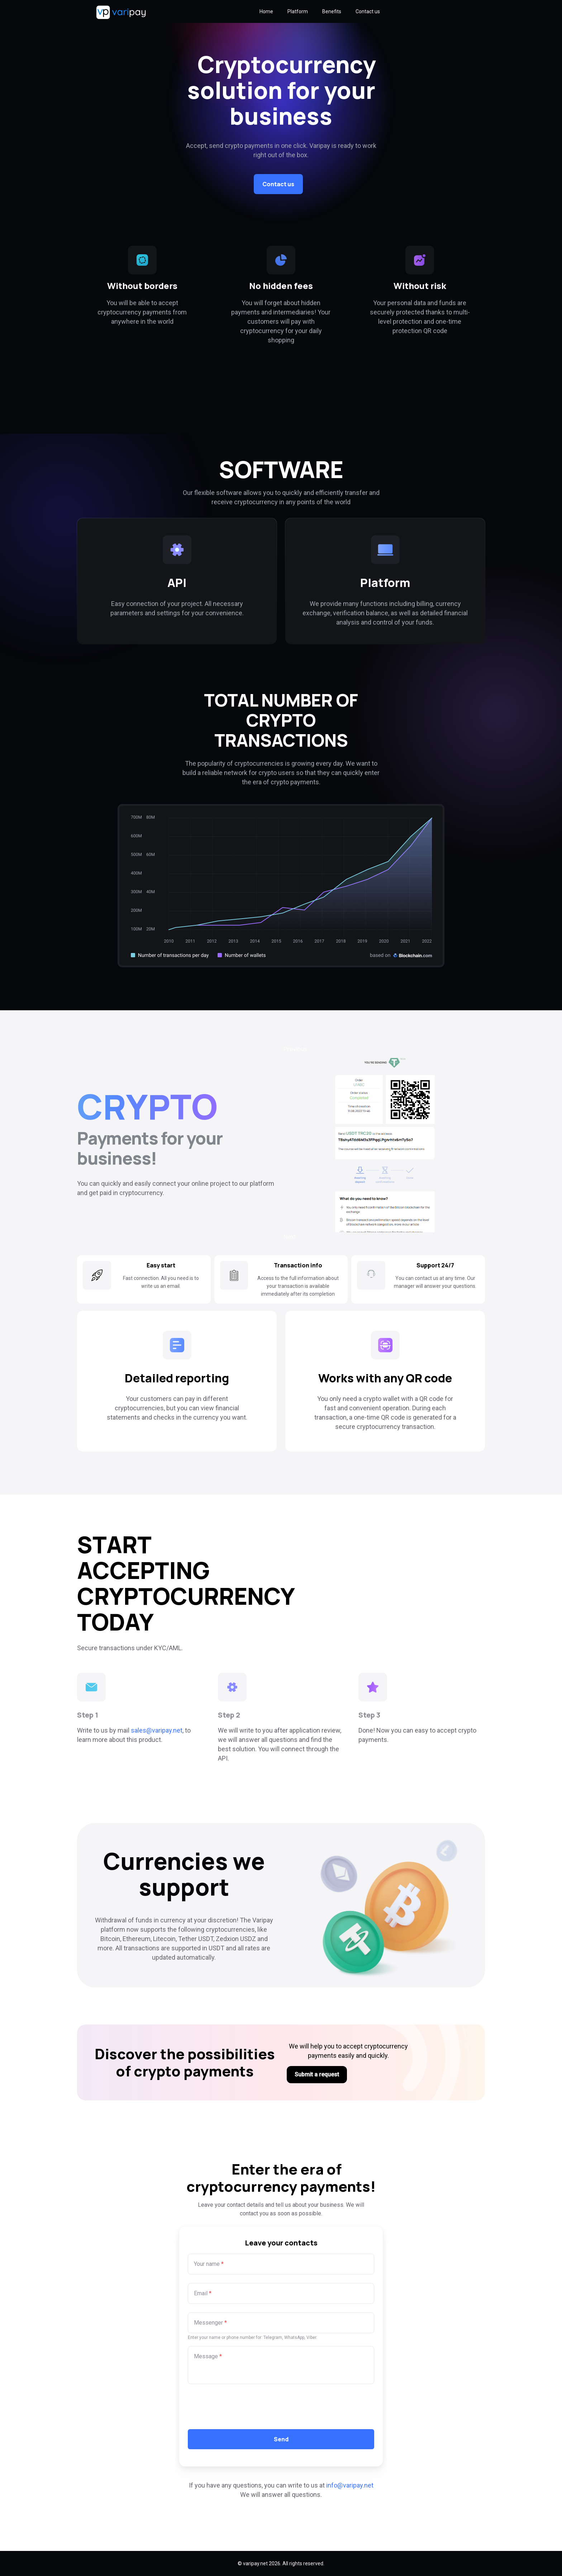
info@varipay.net (349, 2485)
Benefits (331, 11)
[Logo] (101, 11)
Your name (209, 2263)
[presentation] (242, 2407)
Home (266, 11)
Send (281, 2439)
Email (202, 2293)
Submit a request (317, 2074)
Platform (297, 11)
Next (290, 1237)
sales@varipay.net (156, 1730)
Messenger (210, 2322)
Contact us (368, 11)
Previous (295, 1049)
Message (208, 2356)
